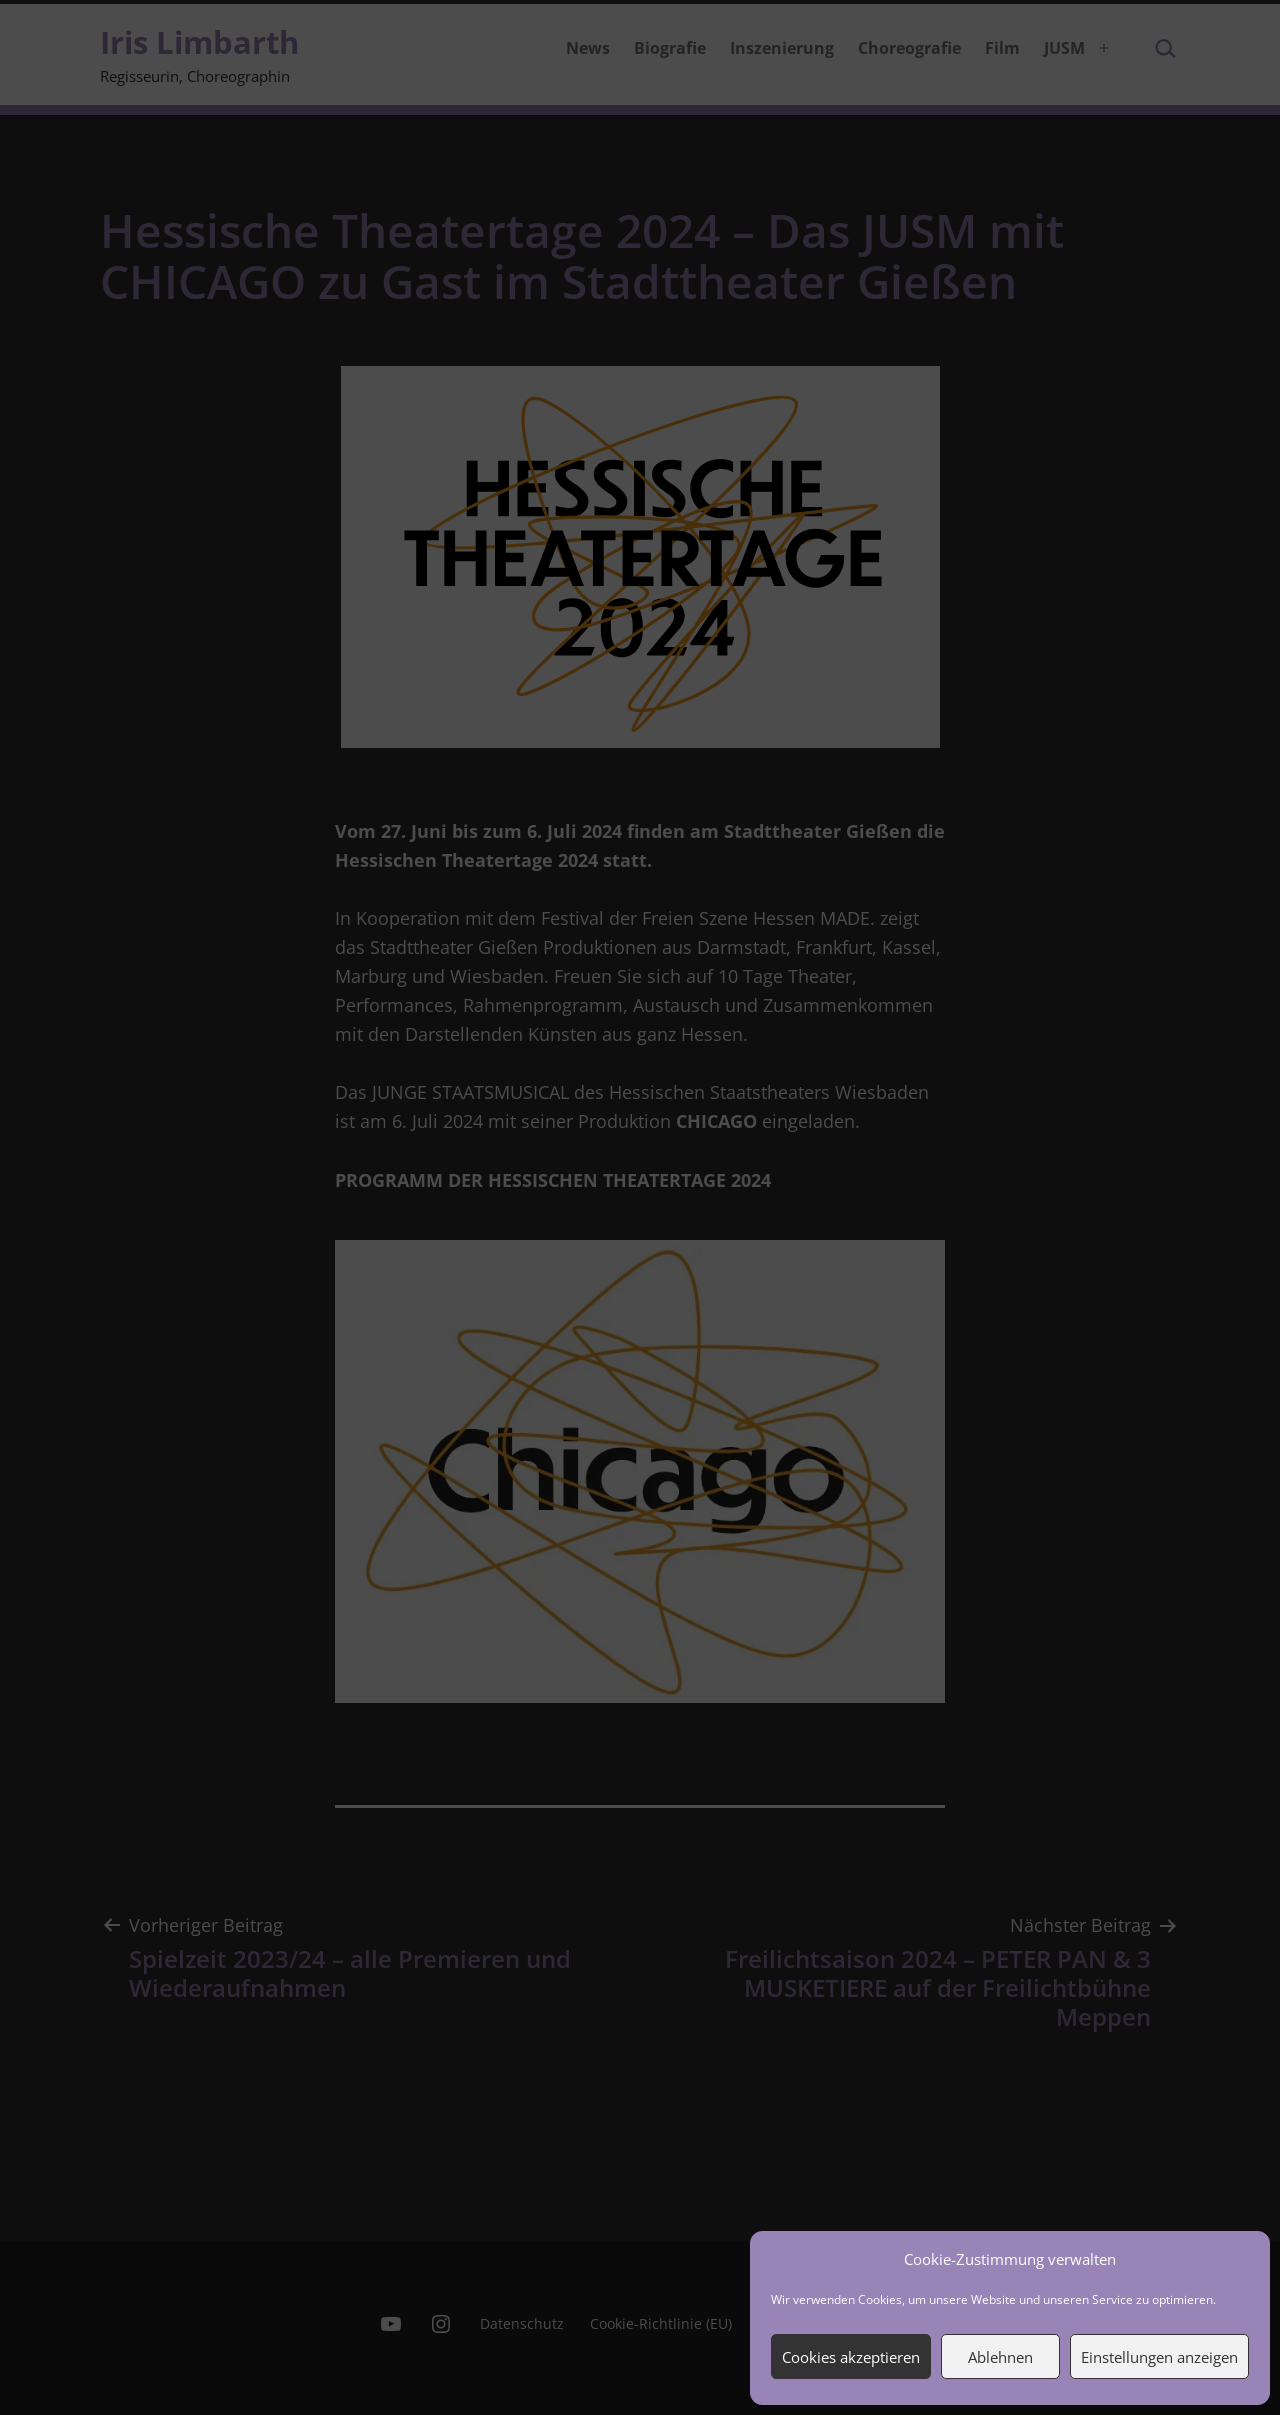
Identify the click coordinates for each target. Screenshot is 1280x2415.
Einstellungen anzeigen (1159, 2357)
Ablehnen (1000, 2357)
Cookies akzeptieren (851, 2357)
